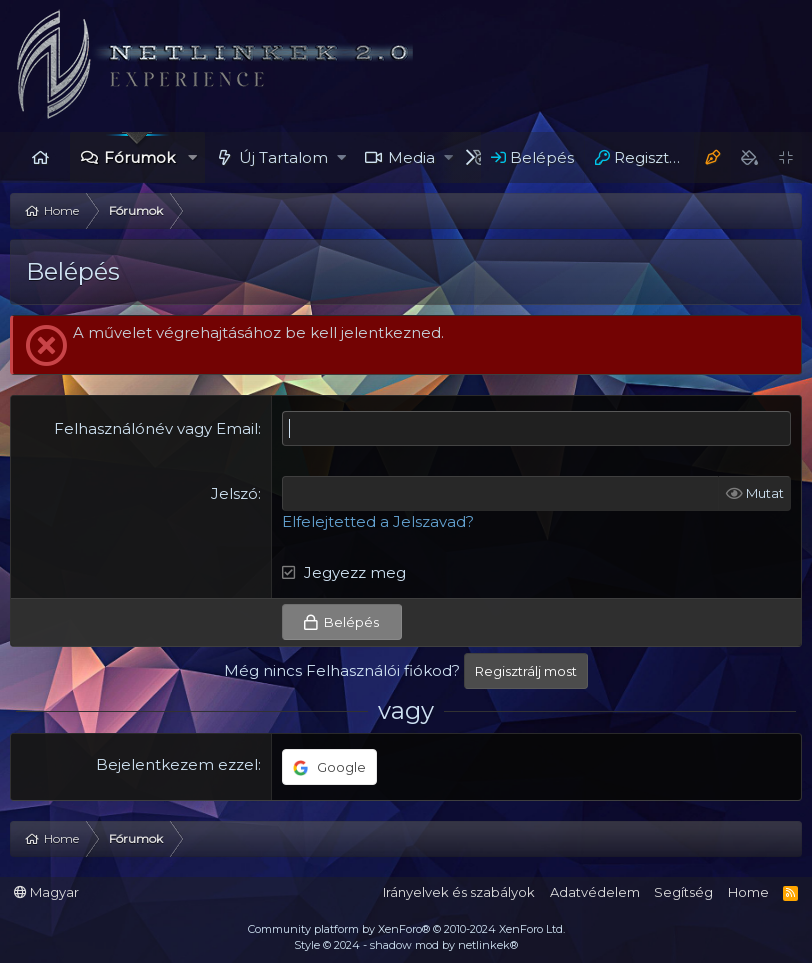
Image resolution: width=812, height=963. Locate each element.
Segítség (683, 892)
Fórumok (139, 157)
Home (40, 157)
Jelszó (234, 493)
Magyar (46, 892)
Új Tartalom (283, 157)
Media (411, 157)
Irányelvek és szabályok (459, 892)
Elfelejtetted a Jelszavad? (378, 521)
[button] (192, 157)
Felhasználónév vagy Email (156, 428)
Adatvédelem (595, 892)
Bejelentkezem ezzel (177, 764)
